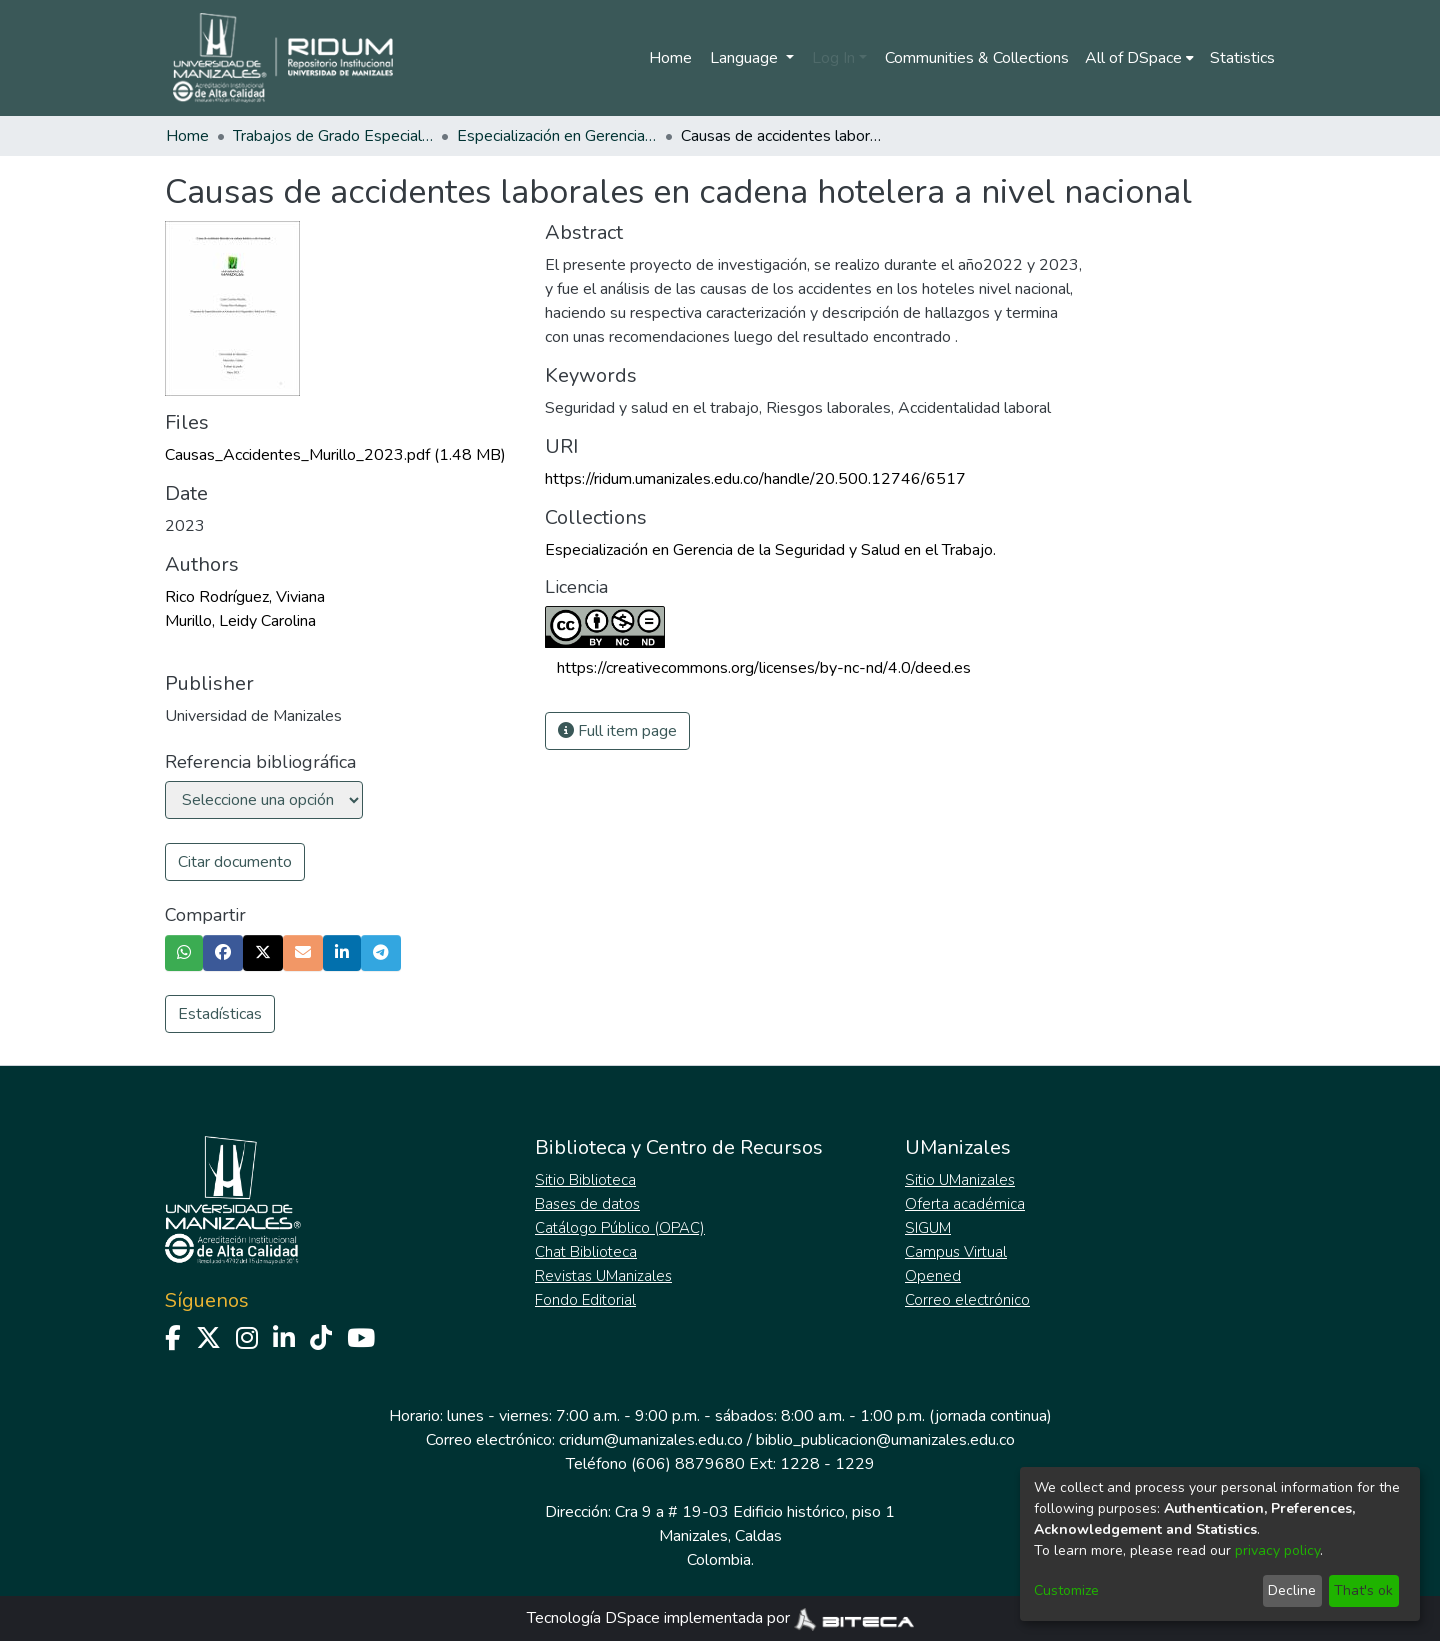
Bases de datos (587, 1204)
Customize (1066, 1590)
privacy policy (1277, 1550)
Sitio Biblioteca (585, 1180)
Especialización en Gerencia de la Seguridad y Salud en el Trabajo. (557, 136)
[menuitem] (1139, 58)
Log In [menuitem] (833, 58)
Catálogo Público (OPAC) (620, 1228)
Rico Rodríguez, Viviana (245, 597)
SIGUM (928, 1228)
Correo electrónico (967, 1300)
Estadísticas (220, 1014)
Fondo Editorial (585, 1300)
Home (670, 58)
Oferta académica (965, 1204)
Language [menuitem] (746, 58)
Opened (933, 1276)
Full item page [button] (617, 731)
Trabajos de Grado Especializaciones (333, 136)
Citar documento (235, 862)
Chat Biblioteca (586, 1252)
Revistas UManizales (603, 1276)
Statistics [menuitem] (1242, 58)
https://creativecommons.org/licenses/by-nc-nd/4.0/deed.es (764, 668)
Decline (1292, 1590)
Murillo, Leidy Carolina (240, 621)
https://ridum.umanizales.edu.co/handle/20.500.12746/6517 (755, 479)
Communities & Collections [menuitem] (977, 58)
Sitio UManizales (960, 1180)
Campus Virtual (956, 1252)
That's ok (1363, 1590)
